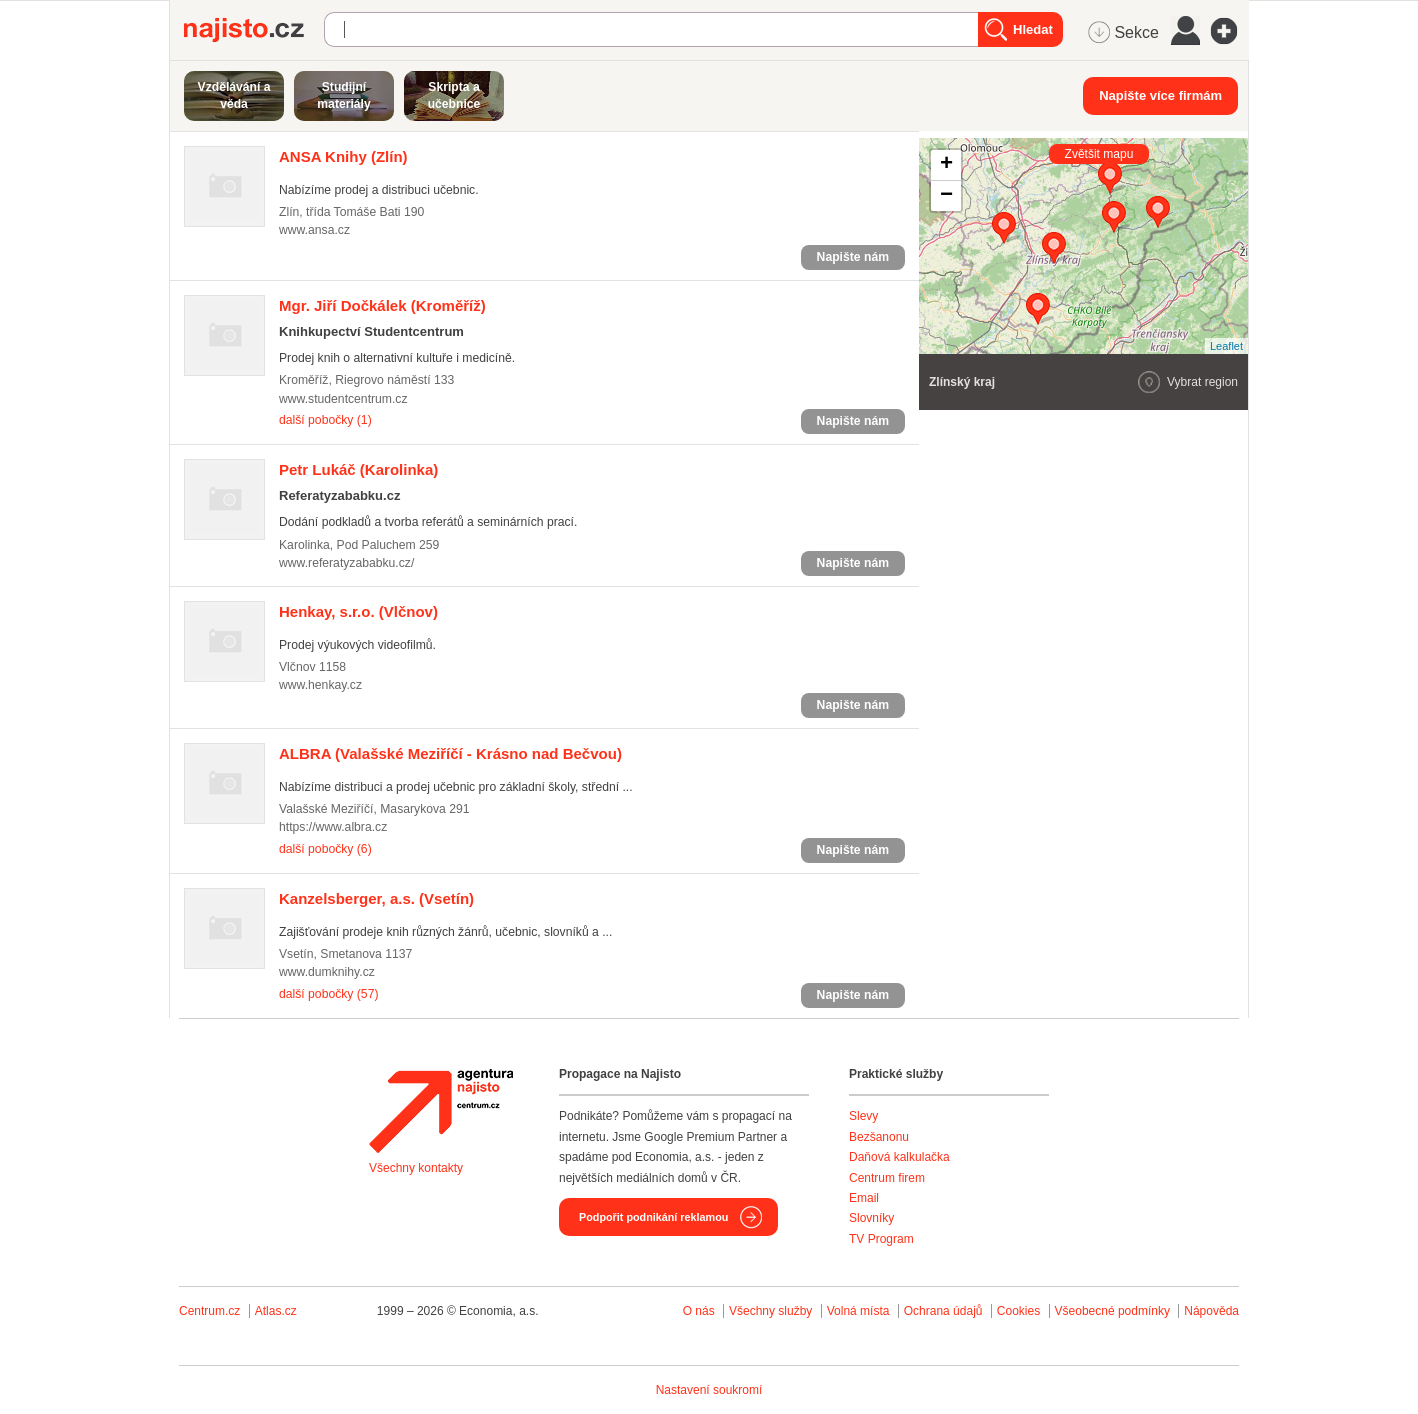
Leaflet (1226, 346)
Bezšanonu (879, 1137)
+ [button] (946, 165)
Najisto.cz (254, 30)
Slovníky (871, 1218)
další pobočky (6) (325, 849)
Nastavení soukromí (709, 1390)
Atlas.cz (276, 1311)
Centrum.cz (209, 1311)
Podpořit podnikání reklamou (653, 1217)
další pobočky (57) (328, 994)
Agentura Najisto (441, 1111)
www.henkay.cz (320, 685)
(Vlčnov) (358, 611)
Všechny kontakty (416, 1168)
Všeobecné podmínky (1112, 1311)
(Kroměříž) (382, 305)
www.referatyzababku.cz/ (346, 563)
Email (864, 1198)
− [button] (946, 196)
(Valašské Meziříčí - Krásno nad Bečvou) (450, 753)
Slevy (863, 1116)
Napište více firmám (1160, 95)
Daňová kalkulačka (899, 1157)
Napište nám (853, 257)
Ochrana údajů (943, 1311)
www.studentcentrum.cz (343, 399)
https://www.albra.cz (333, 827)
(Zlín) (343, 156)
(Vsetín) (376, 898)
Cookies (1018, 1311)
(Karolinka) (358, 469)
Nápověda (1211, 1311)
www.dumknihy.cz (327, 972)
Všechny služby (772, 1311)
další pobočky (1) (325, 420)
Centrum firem (887, 1178)
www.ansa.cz (314, 230)
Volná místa (858, 1311)
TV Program (881, 1239)
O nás (699, 1311)
